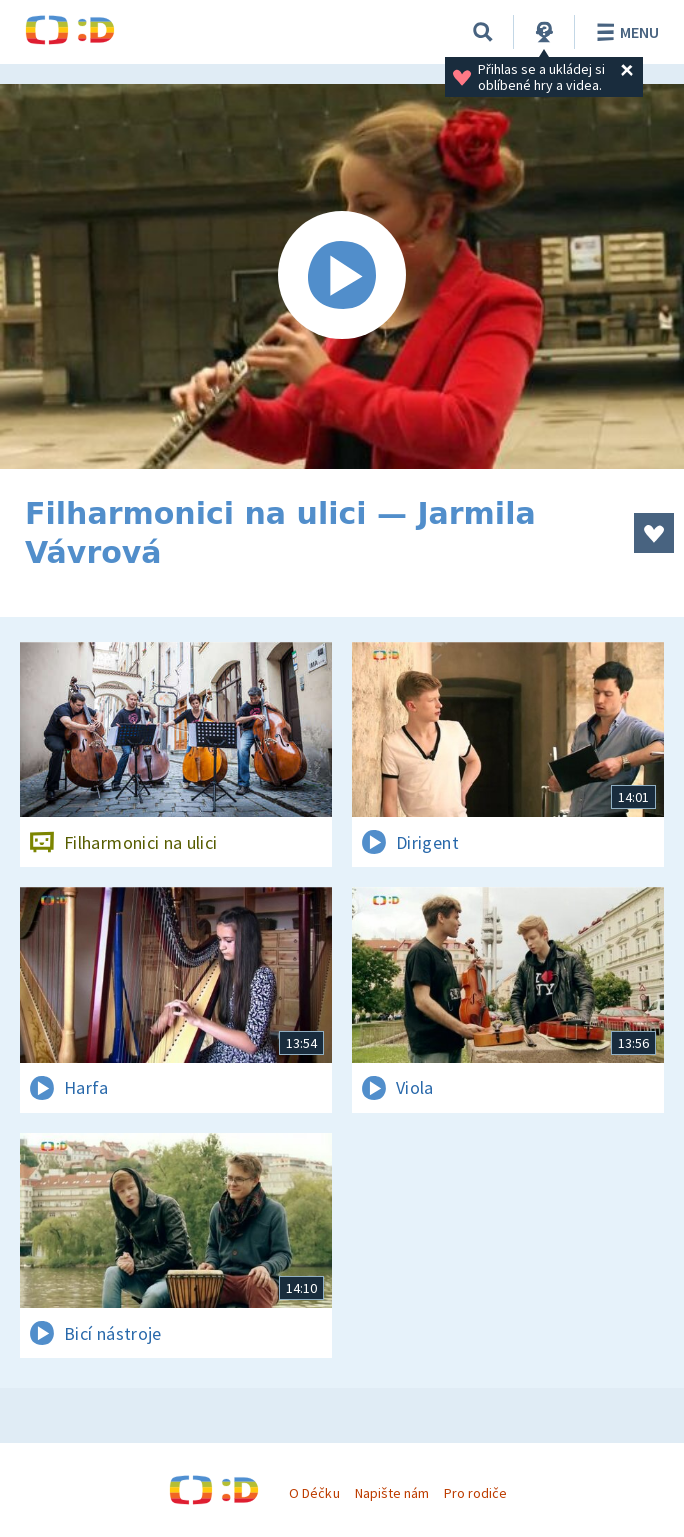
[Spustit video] (342, 276)
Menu (624, 32)
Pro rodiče (475, 1493)
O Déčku (314, 1493)
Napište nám (392, 1493)
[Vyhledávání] (483, 32)
